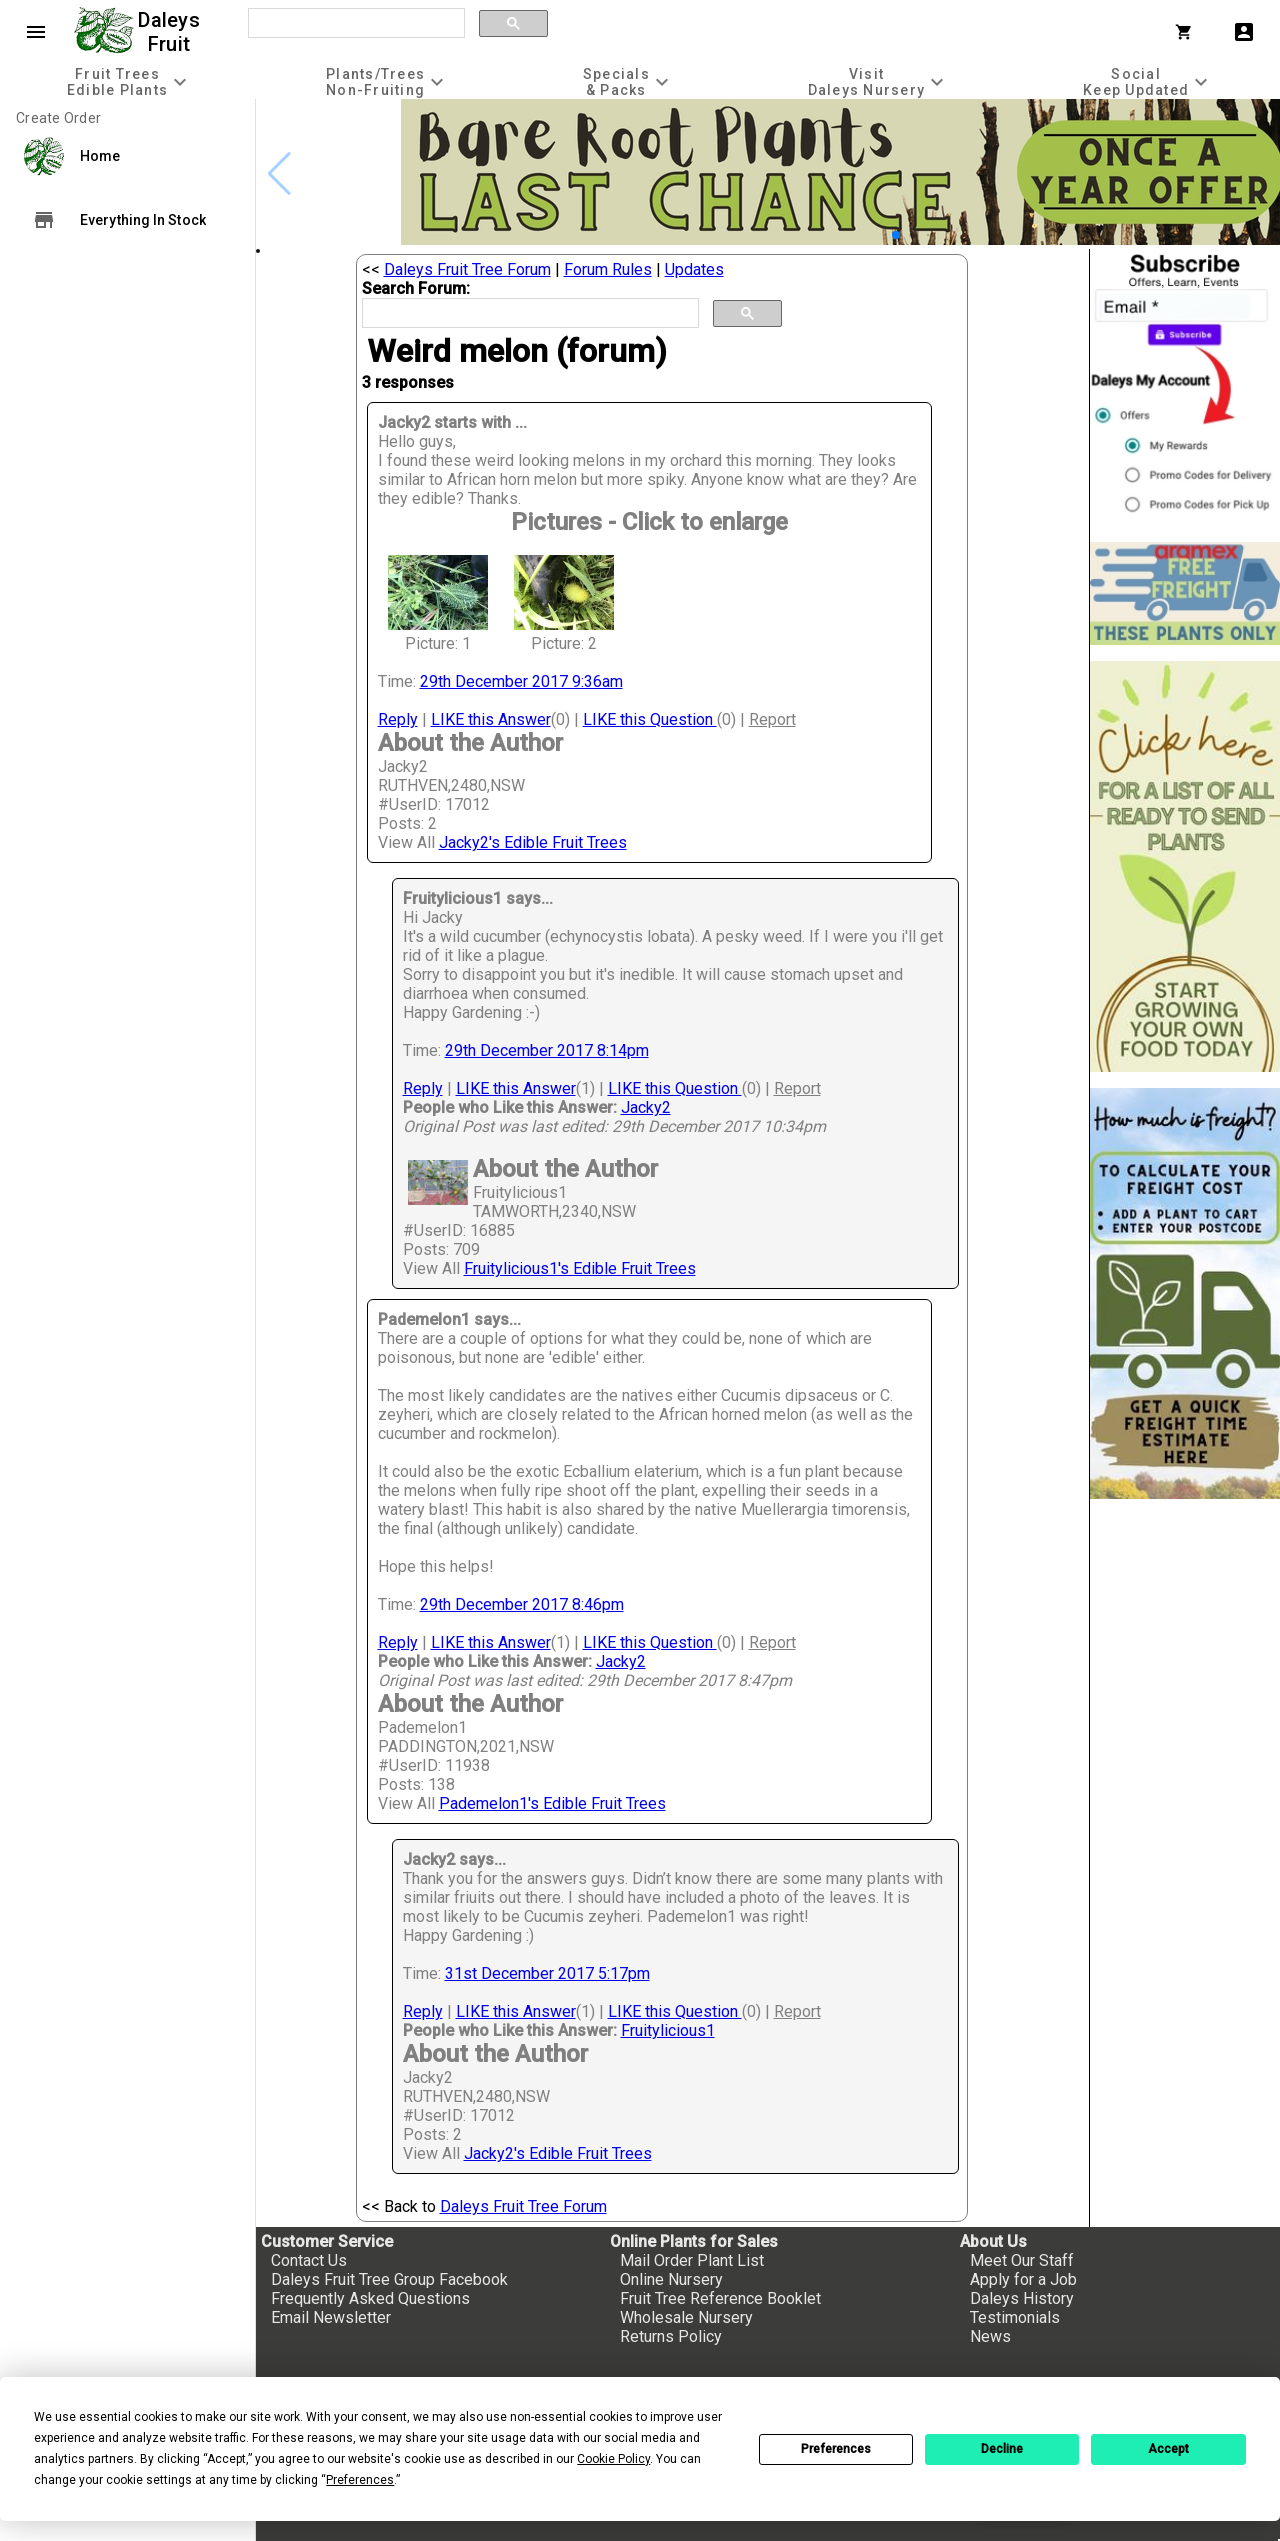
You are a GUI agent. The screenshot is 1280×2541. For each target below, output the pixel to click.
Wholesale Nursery (686, 2317)
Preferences (836, 2449)
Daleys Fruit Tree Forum (467, 269)
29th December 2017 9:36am (521, 681)
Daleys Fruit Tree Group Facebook (389, 2279)
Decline (1002, 2449)
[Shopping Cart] (1188, 32)
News (990, 2336)
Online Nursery (671, 2279)
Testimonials (1015, 2317)
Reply (398, 719)
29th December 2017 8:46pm (522, 1604)
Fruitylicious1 (668, 2030)
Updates (694, 269)
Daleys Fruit (171, 32)
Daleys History (1022, 2298)
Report (772, 719)
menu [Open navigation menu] (36, 32)
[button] (896, 235)
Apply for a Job (1023, 2279)
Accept (1168, 2449)
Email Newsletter (331, 2317)
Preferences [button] (360, 2480)
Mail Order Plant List (692, 2260)
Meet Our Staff (1022, 2260)
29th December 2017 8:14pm (547, 1050)
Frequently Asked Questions (370, 2298)
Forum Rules (608, 269)
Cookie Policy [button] (613, 2459)
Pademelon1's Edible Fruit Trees (552, 1803)
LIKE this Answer (491, 719)
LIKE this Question (650, 719)
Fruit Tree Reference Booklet (720, 2298)
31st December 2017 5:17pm (547, 1973)
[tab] (129, 81)
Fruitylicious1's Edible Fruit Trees (580, 1268)
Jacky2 (646, 1107)
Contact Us (309, 2260)
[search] (354, 24)
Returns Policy (671, 2336)
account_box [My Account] (1244, 32)
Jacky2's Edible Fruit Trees (533, 842)
